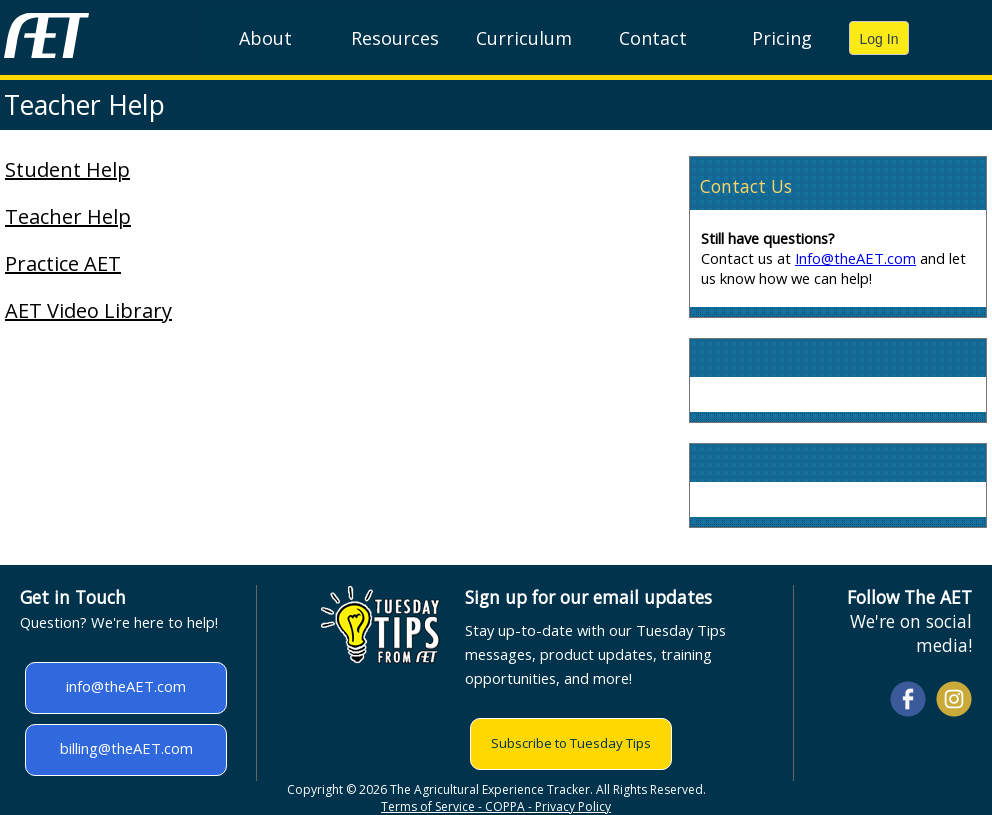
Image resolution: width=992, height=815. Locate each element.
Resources (395, 38)
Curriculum (524, 38)
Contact (653, 38)
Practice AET (63, 263)
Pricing (782, 38)
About (265, 38)
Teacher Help (68, 216)
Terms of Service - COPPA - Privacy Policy (496, 806)
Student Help (67, 169)
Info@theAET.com (855, 258)
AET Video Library (88, 310)
